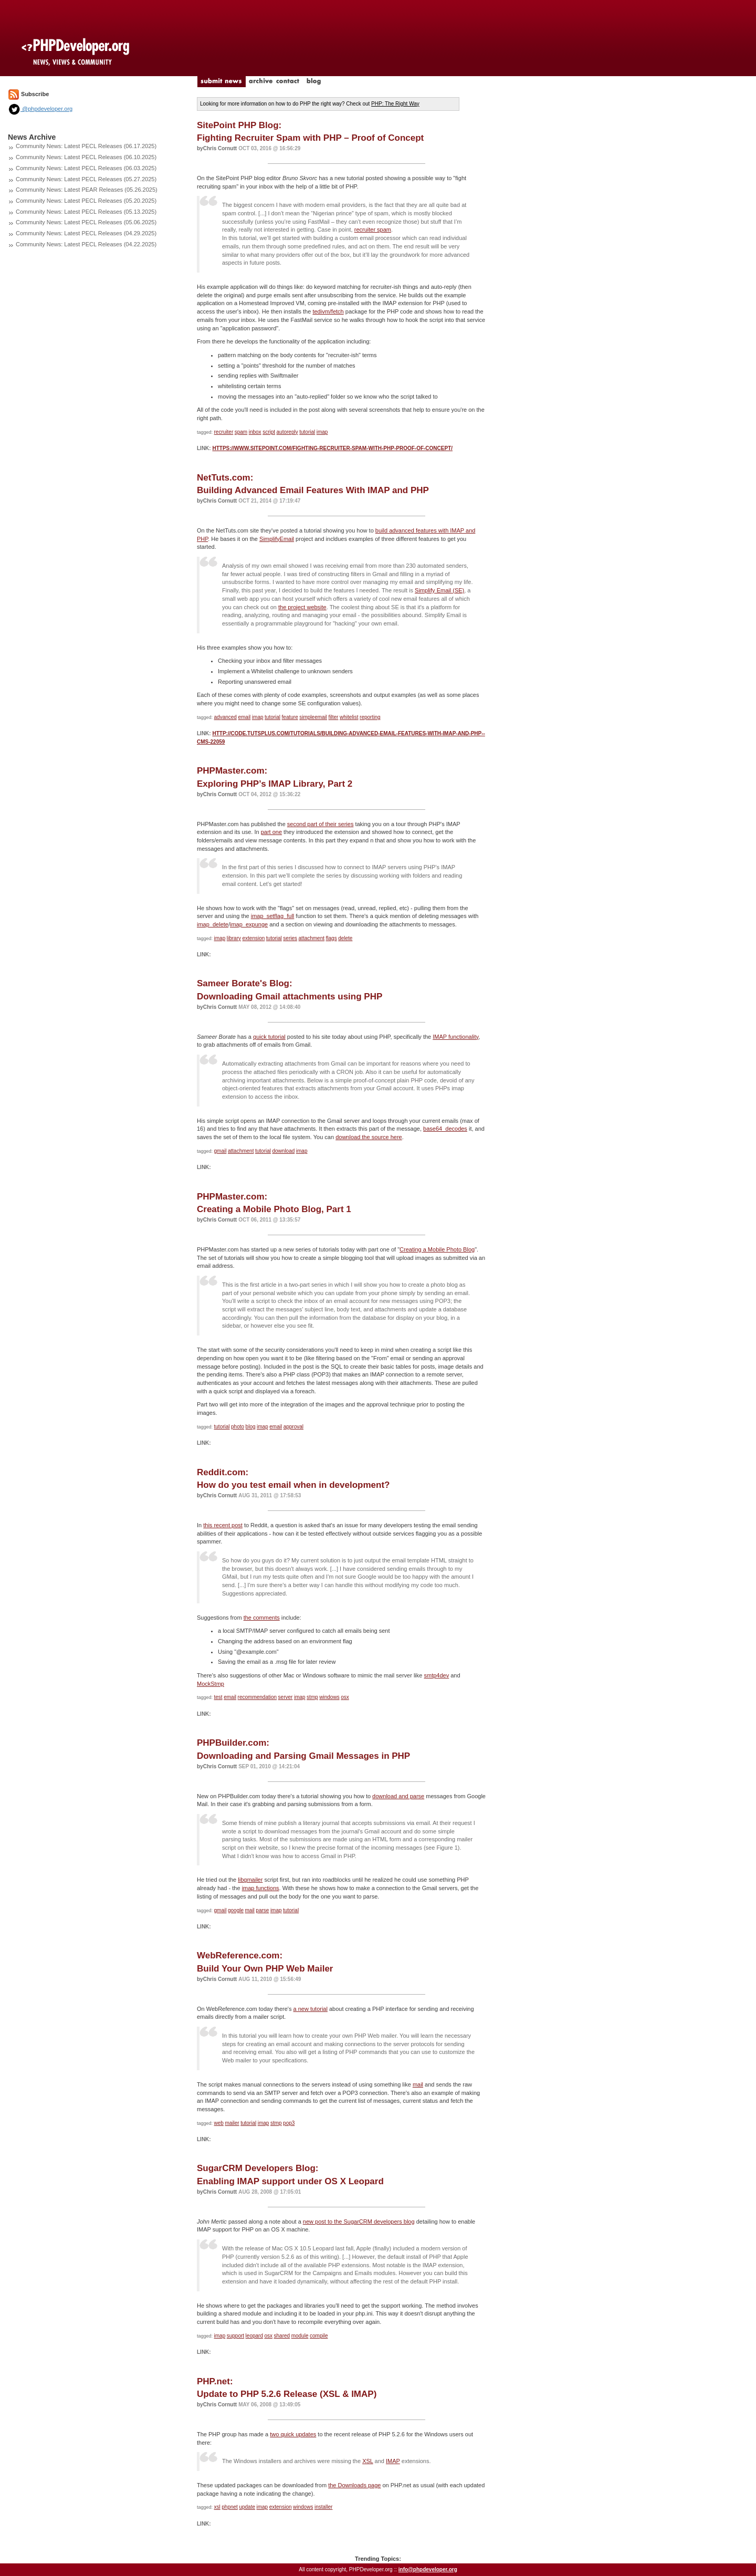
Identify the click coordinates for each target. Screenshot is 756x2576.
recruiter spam (372, 229)
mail (250, 1910)
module (300, 2336)
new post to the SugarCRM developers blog (359, 2221)
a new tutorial (310, 2009)
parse (262, 1910)
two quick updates (293, 2434)
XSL (367, 2461)
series (290, 938)
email (244, 717)
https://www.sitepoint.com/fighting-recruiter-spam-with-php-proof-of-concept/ (332, 448)
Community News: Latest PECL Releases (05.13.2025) (86, 211)
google (236, 1910)
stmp (312, 1697)
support (235, 2336)
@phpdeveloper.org (40, 109)
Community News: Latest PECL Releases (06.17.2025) (86, 146)
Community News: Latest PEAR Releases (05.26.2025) (87, 189)
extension (253, 938)
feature (290, 717)
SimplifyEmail (276, 539)
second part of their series (320, 824)
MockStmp (210, 1684)
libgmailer (250, 1879)
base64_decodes (445, 1128)
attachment (311, 938)
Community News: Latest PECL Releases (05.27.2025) (86, 179)
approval (293, 1427)
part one (271, 832)
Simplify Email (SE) (439, 590)
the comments (262, 1617)
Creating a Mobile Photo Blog (437, 1249)
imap (322, 432)
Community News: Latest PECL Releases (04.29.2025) (86, 233)
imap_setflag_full (273, 916)
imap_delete (212, 924)
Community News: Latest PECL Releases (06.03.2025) (86, 168)
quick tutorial (269, 1037)
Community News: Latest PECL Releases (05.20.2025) (86, 200)
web (219, 2123)
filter (334, 717)
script (268, 432)
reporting (370, 717)
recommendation (257, 1697)
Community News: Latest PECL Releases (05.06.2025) (86, 222)
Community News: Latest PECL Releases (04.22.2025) (86, 244)
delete (345, 938)
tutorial (307, 432)
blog (251, 1427)
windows (329, 1697)
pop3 (289, 2123)
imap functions (260, 1888)
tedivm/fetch (327, 311)
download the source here (368, 1137)
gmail (220, 1151)
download (283, 1151)
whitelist (349, 717)
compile (319, 2336)
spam (241, 432)
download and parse (398, 1796)
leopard (254, 2336)
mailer (232, 2123)
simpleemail (313, 717)
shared (282, 2336)
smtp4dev (436, 1675)
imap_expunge (249, 924)
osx (345, 1697)
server (285, 1697)
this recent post (223, 1525)
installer (323, 2507)
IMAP (393, 2461)
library (234, 938)
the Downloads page (354, 2485)
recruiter (224, 432)
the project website (302, 607)
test (218, 1697)
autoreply (287, 432)
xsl (217, 2507)
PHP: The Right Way (395, 104)
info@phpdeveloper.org (427, 2569)
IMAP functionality (455, 1037)
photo (237, 1427)
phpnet (230, 2507)
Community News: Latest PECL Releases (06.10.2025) (86, 157)
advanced (225, 717)
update (247, 2507)
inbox (255, 432)
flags (331, 938)
